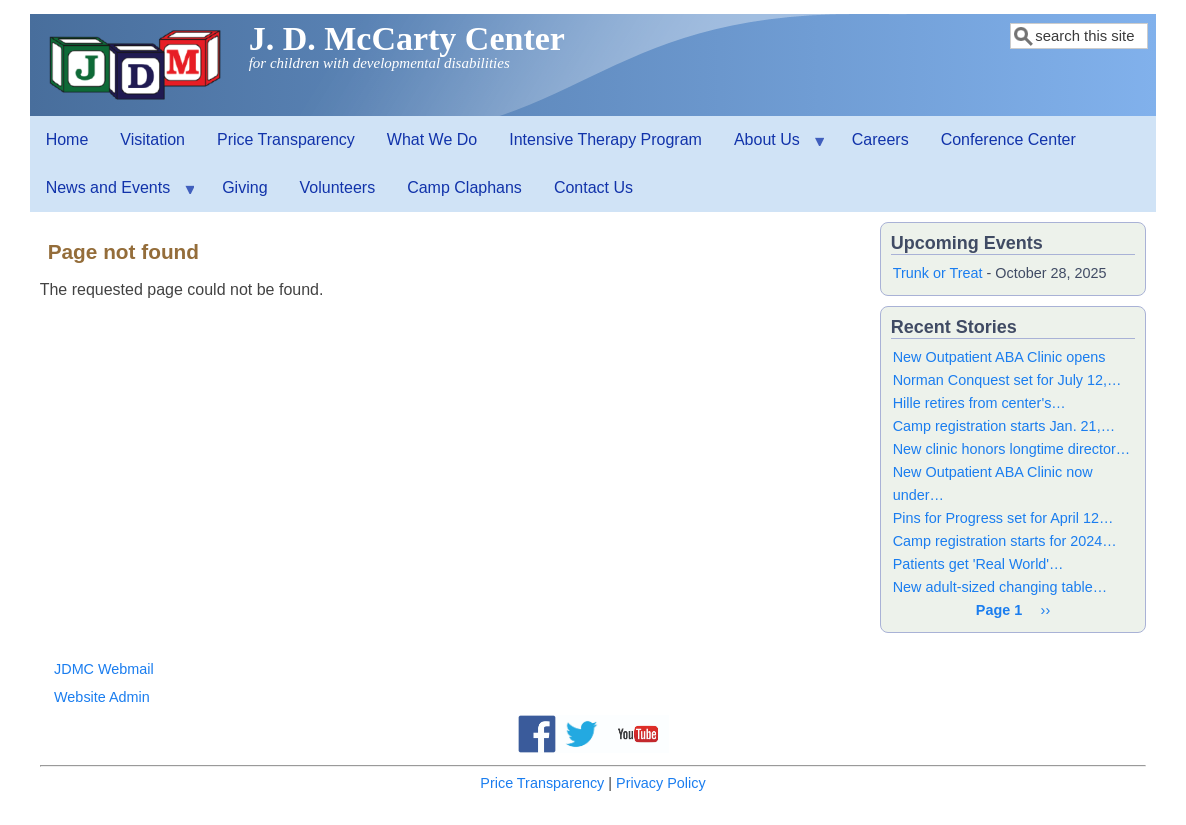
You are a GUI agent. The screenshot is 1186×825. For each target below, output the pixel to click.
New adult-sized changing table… (1000, 587)
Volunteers (338, 187)
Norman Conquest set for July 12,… (1007, 380)
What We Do (432, 139)
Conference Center (1008, 139)
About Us (771, 147)
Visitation (152, 139)
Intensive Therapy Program (605, 139)
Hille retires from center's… (979, 403)
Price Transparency (286, 139)
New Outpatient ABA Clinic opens (999, 357)
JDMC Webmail (104, 669)
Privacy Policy (661, 783)
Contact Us (593, 187)
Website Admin (102, 697)
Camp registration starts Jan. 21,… (1004, 426)
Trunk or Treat (938, 273)
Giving (244, 187)
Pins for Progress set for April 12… (1003, 518)
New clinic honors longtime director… (1012, 449)
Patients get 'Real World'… (978, 564)
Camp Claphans (464, 187)
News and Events (112, 195)
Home (67, 139)
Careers (880, 139)
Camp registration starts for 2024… (1005, 541)
